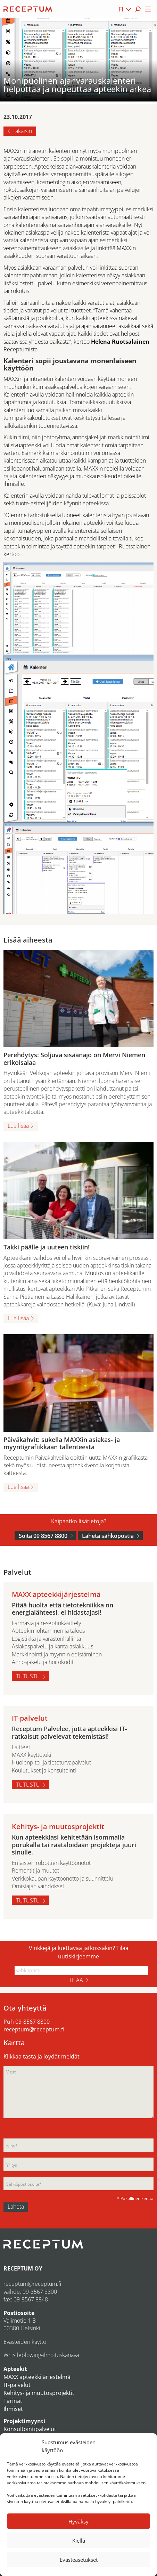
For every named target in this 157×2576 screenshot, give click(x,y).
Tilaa (76, 1980)
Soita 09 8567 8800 (43, 1536)
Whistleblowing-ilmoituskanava (41, 2355)
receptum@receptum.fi (33, 2029)
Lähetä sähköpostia (108, 1536)
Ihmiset (13, 2409)
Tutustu (28, 1676)
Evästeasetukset (79, 2559)
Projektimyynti (24, 2421)
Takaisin (22, 131)
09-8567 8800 (32, 2021)
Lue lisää (18, 1126)
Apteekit (15, 2369)
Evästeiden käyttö (24, 2342)
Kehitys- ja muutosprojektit (38, 2393)
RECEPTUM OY (22, 2268)
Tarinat (12, 2401)
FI (120, 9)
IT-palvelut (17, 2385)
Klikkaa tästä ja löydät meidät (41, 2056)
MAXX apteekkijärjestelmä (37, 2377)
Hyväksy (78, 2521)
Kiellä (78, 2540)
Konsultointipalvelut (29, 2429)
